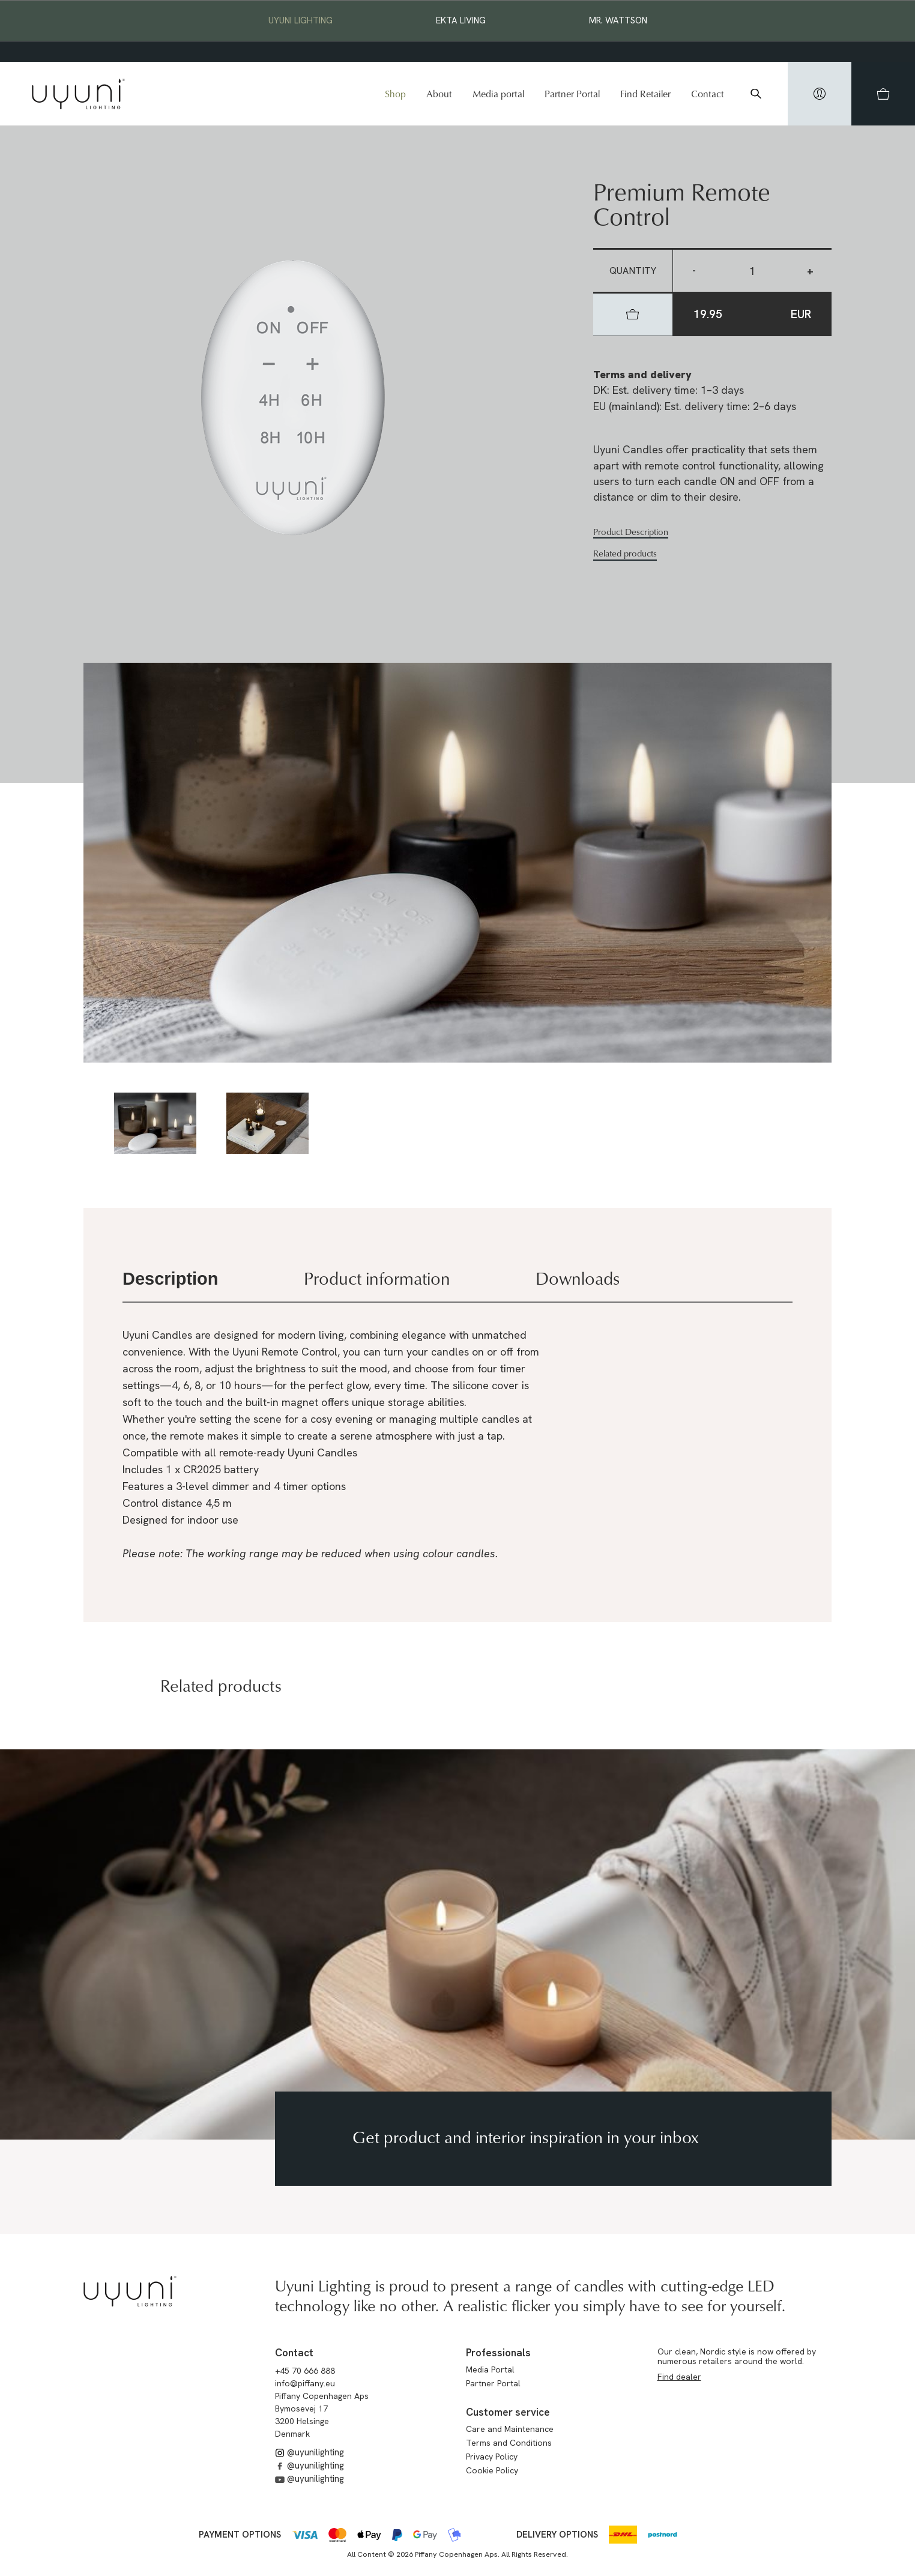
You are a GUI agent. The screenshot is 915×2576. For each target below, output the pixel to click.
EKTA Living (461, 20)
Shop (395, 93)
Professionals (498, 2353)
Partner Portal (572, 93)
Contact (707, 93)
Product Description (630, 532)
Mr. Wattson (618, 20)
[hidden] (819, 93)
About (439, 93)
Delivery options (557, 2534)
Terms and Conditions (509, 2443)
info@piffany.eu (305, 2383)
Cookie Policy (492, 2470)
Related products (625, 553)
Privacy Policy (492, 2456)
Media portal (498, 93)
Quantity (632, 270)
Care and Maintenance (510, 2429)
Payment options (240, 2534)
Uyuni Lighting (300, 20)
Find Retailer (645, 93)
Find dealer (679, 2376)
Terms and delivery (642, 374)
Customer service (508, 2412)
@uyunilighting (309, 2452)
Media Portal (490, 2369)
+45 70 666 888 (305, 2370)
